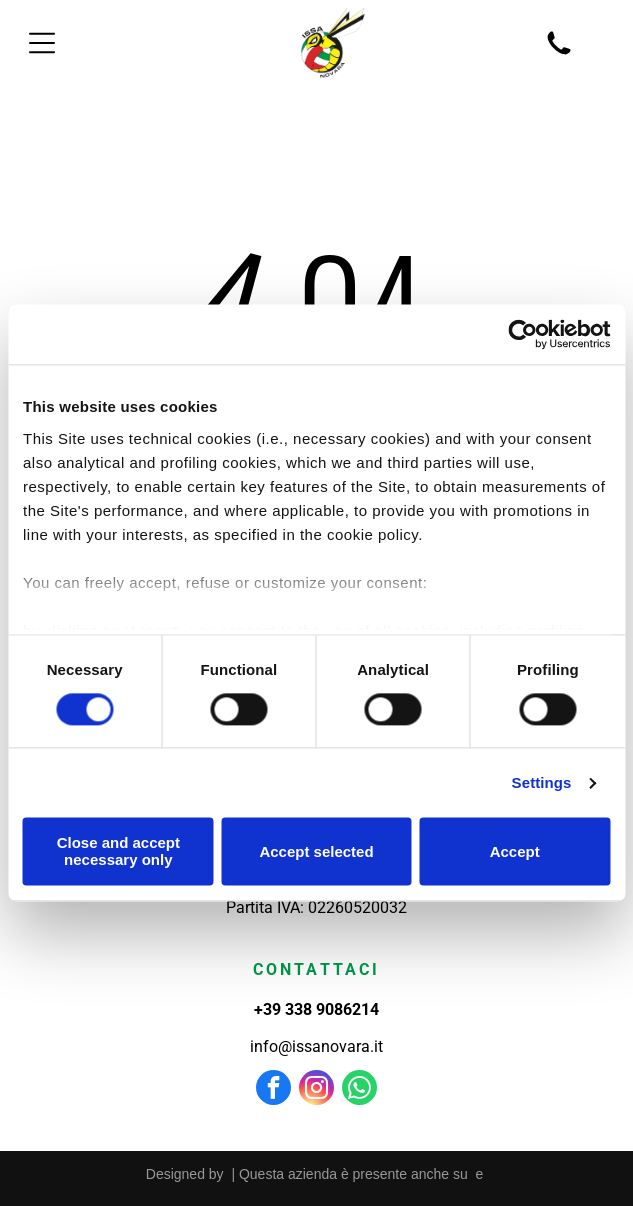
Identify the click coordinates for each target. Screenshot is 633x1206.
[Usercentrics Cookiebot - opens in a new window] (522, 335)
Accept (515, 851)
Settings (542, 782)
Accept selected (316, 851)
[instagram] (316, 1090)
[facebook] (273, 1090)
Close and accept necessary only (118, 852)
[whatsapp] (359, 1090)
